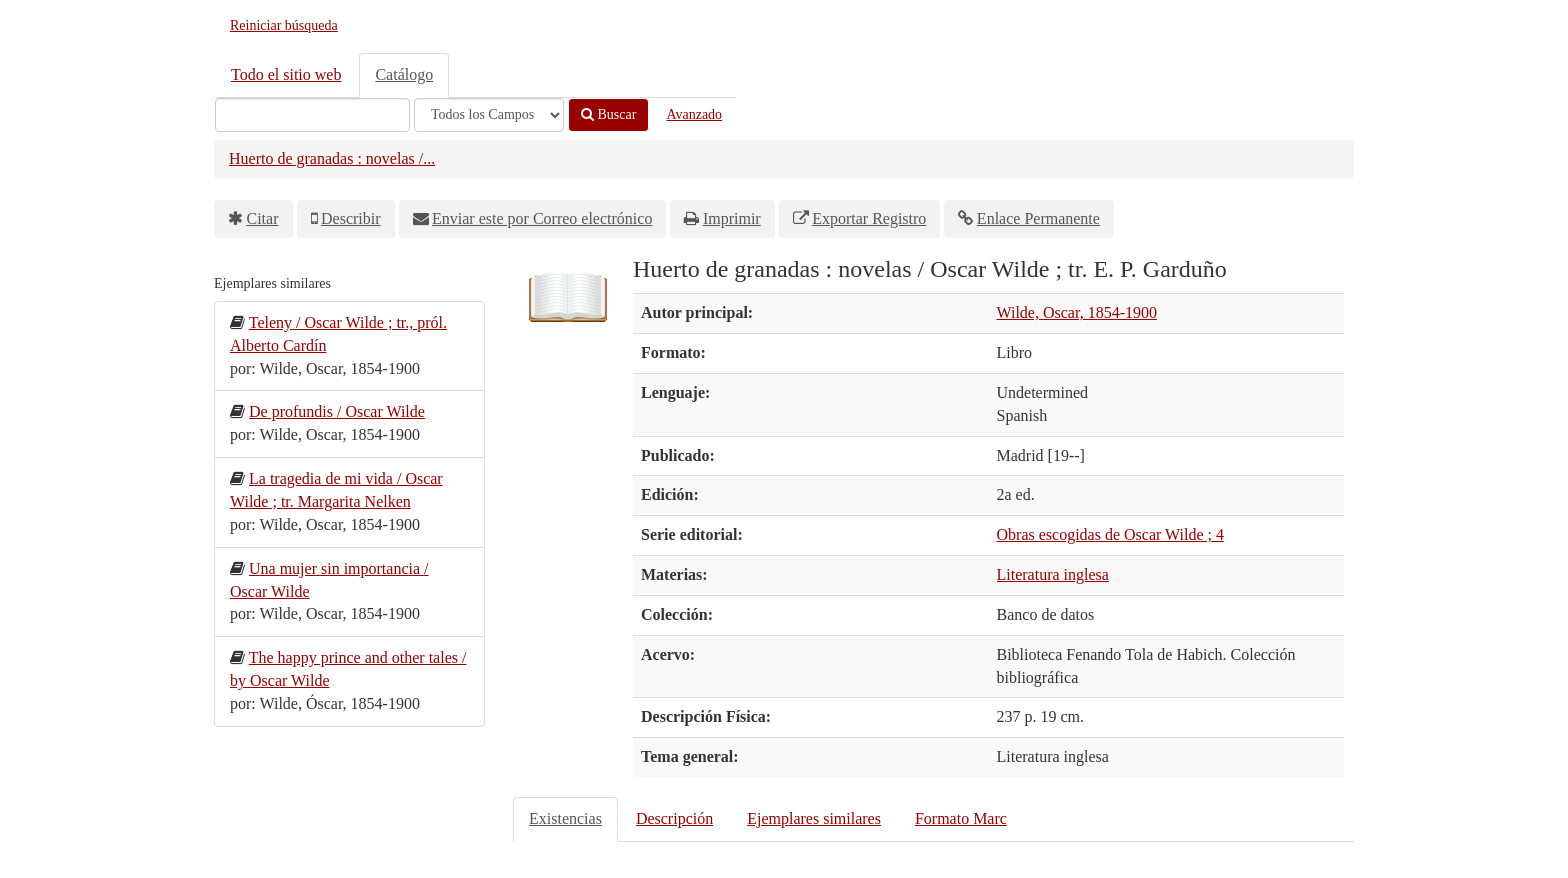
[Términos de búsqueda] (312, 115)
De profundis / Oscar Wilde (337, 411)
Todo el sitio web (286, 74)
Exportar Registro (869, 218)
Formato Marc (961, 818)
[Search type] (489, 115)
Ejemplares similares (814, 818)
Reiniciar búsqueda (284, 25)
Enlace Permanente (1038, 218)
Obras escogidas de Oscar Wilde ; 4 (1110, 534)
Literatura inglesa (1053, 574)
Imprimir (732, 218)
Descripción (674, 818)
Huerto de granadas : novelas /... (332, 158)
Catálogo (404, 74)
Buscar (608, 114)
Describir (351, 218)
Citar (263, 218)
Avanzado (694, 114)
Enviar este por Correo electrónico (542, 218)
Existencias (565, 818)
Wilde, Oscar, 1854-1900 (1077, 312)
